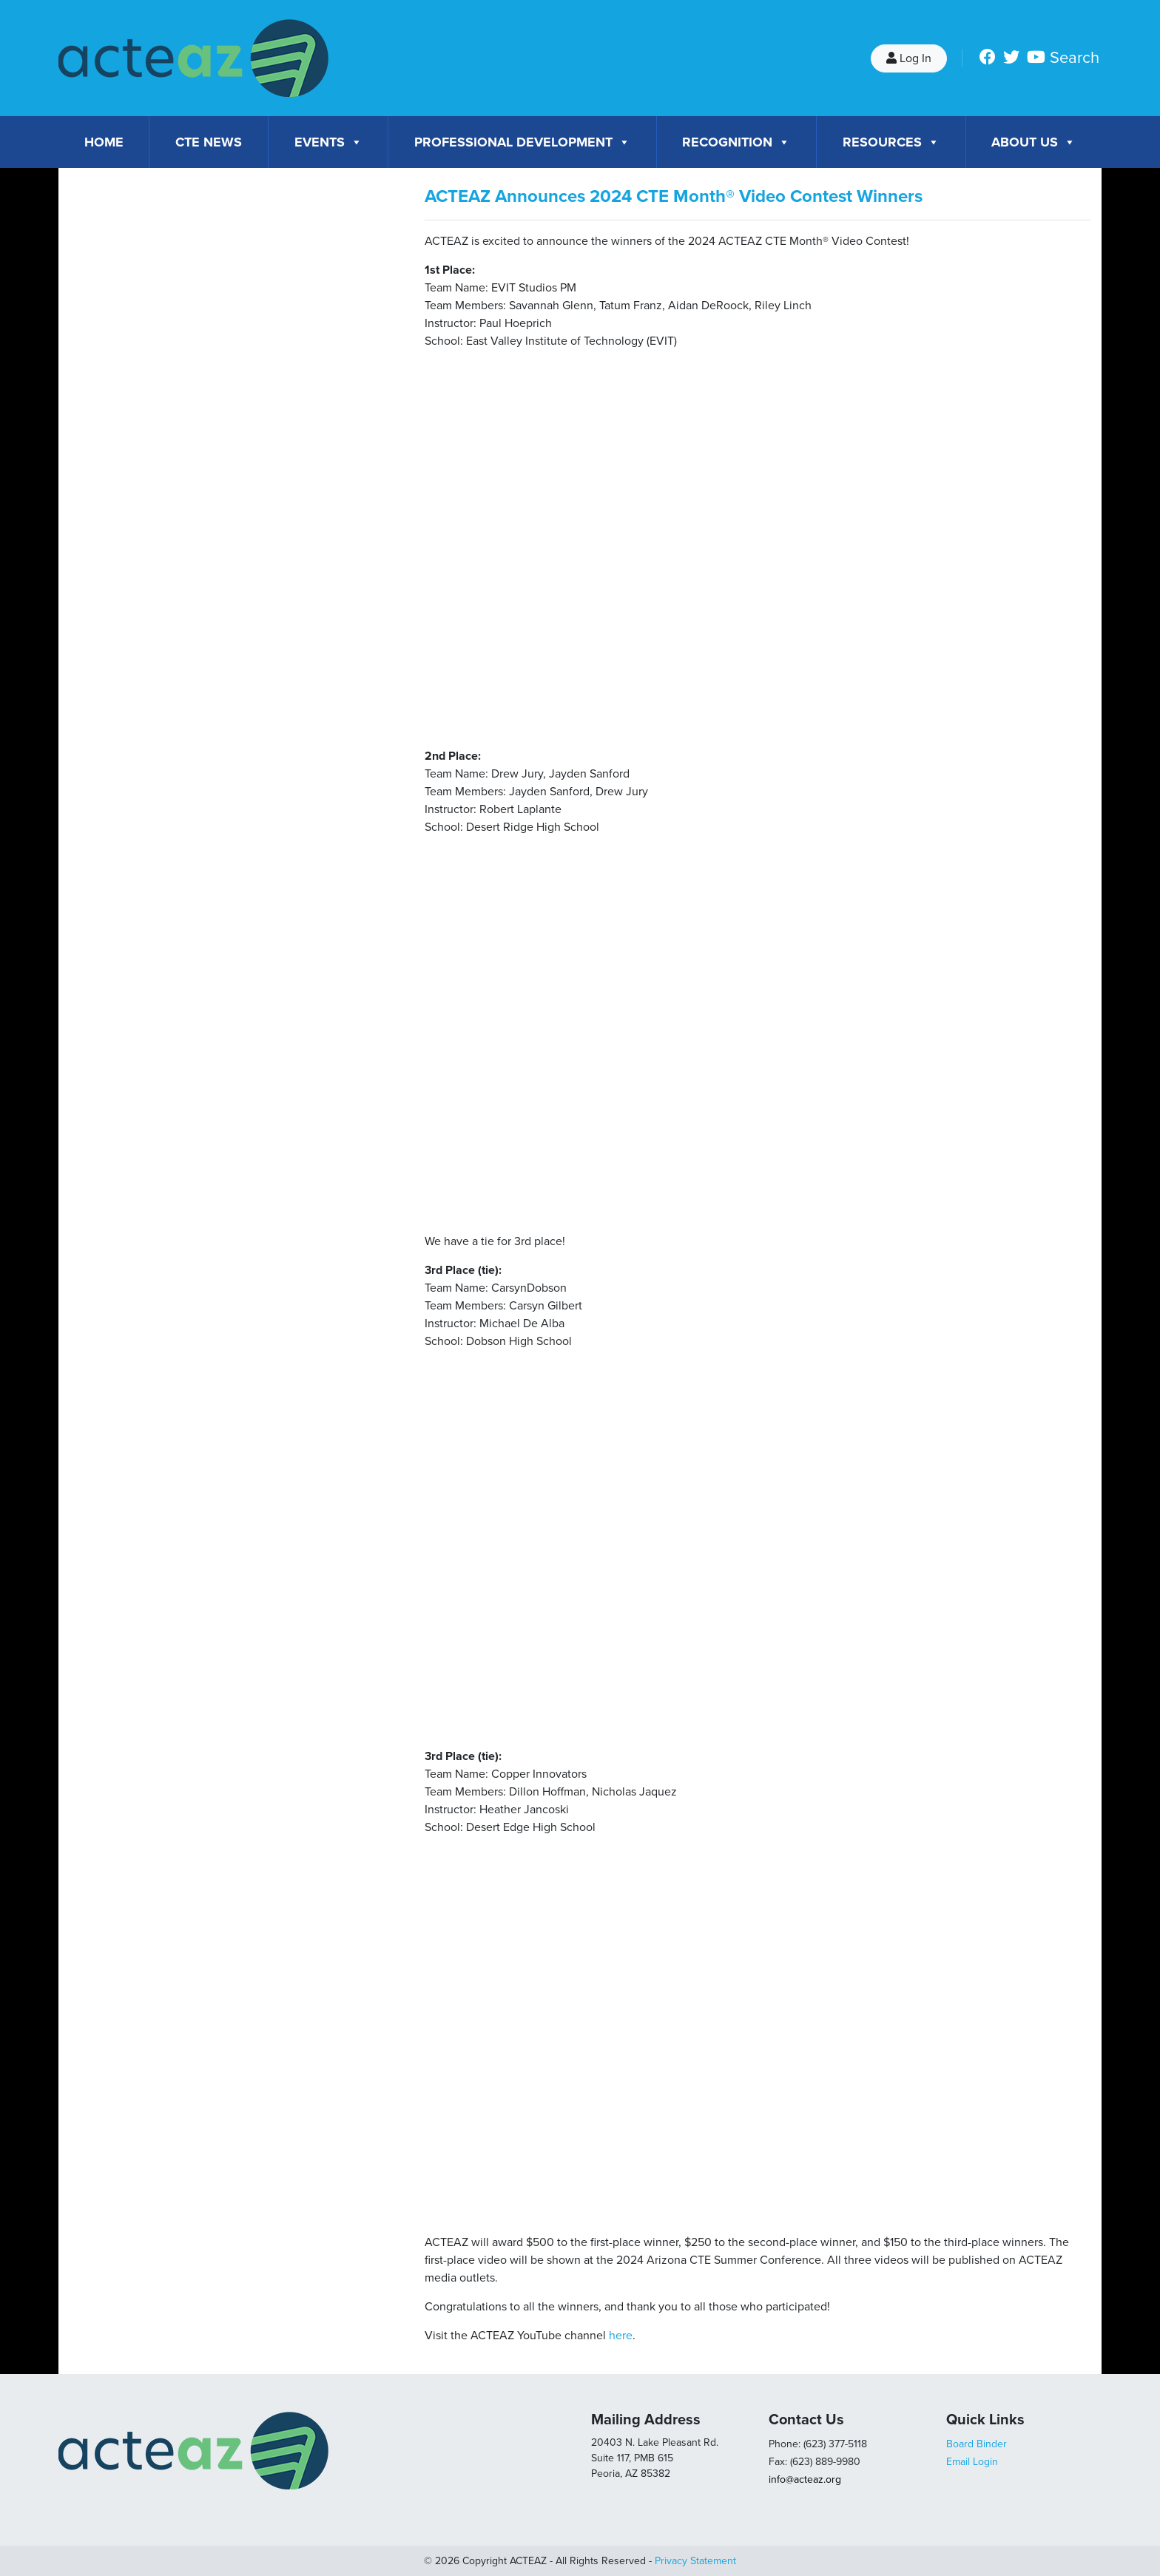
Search (1074, 57)
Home (104, 142)
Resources (891, 142)
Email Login (972, 2461)
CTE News (208, 142)
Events (328, 142)
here (621, 2335)
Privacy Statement (695, 2561)
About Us (1033, 142)
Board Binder (976, 2444)
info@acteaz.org (805, 2479)
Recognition (736, 142)
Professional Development (522, 142)
